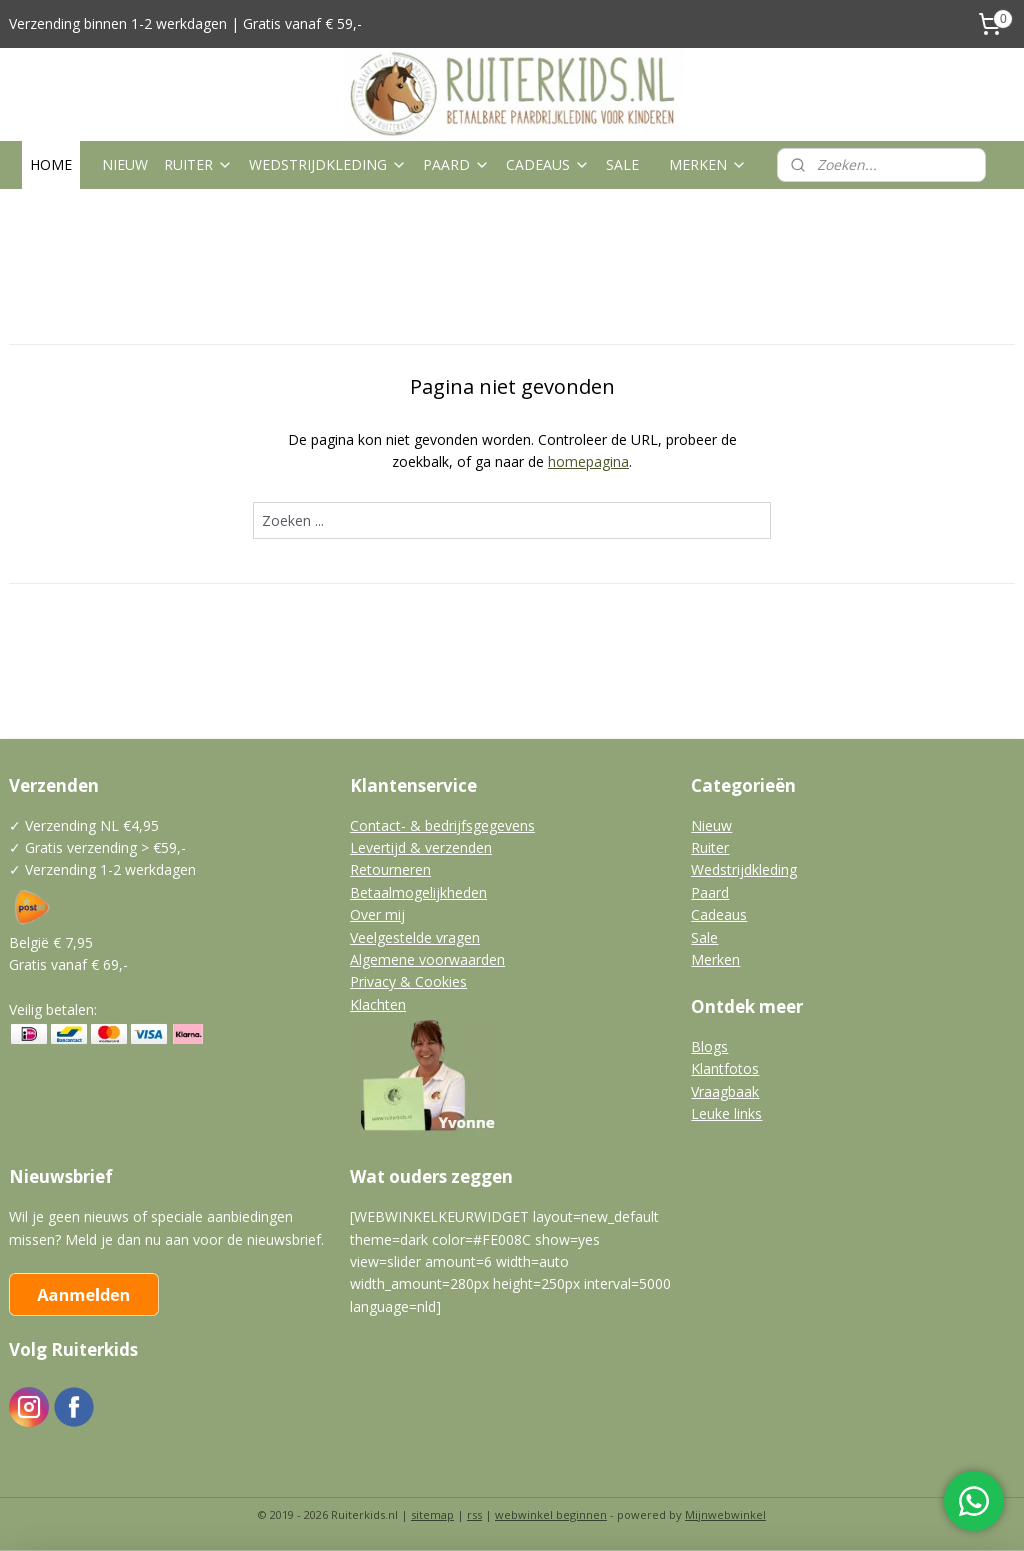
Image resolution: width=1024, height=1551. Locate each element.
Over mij (377, 914)
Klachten (378, 1004)
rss (474, 1514)
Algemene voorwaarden (427, 959)
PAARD (456, 164)
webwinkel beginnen (551, 1514)
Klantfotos (725, 1068)
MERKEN (708, 164)
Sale (704, 937)
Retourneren (390, 869)
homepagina (588, 461)
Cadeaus (719, 914)
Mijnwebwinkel (725, 1514)
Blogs (709, 1046)
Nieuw (711, 825)
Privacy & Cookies (408, 981)
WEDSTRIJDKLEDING (328, 164)
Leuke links (726, 1113)
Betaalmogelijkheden (418, 892)
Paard (710, 892)
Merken (715, 959)
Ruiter (710, 847)
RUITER (198, 164)
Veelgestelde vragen (415, 937)
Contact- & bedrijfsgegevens (442, 825)
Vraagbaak (725, 1091)
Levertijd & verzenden (421, 847)
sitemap (432, 1514)
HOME (51, 164)
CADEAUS (548, 164)
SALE (622, 164)
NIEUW (125, 164)
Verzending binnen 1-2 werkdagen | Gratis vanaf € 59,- (185, 23)
